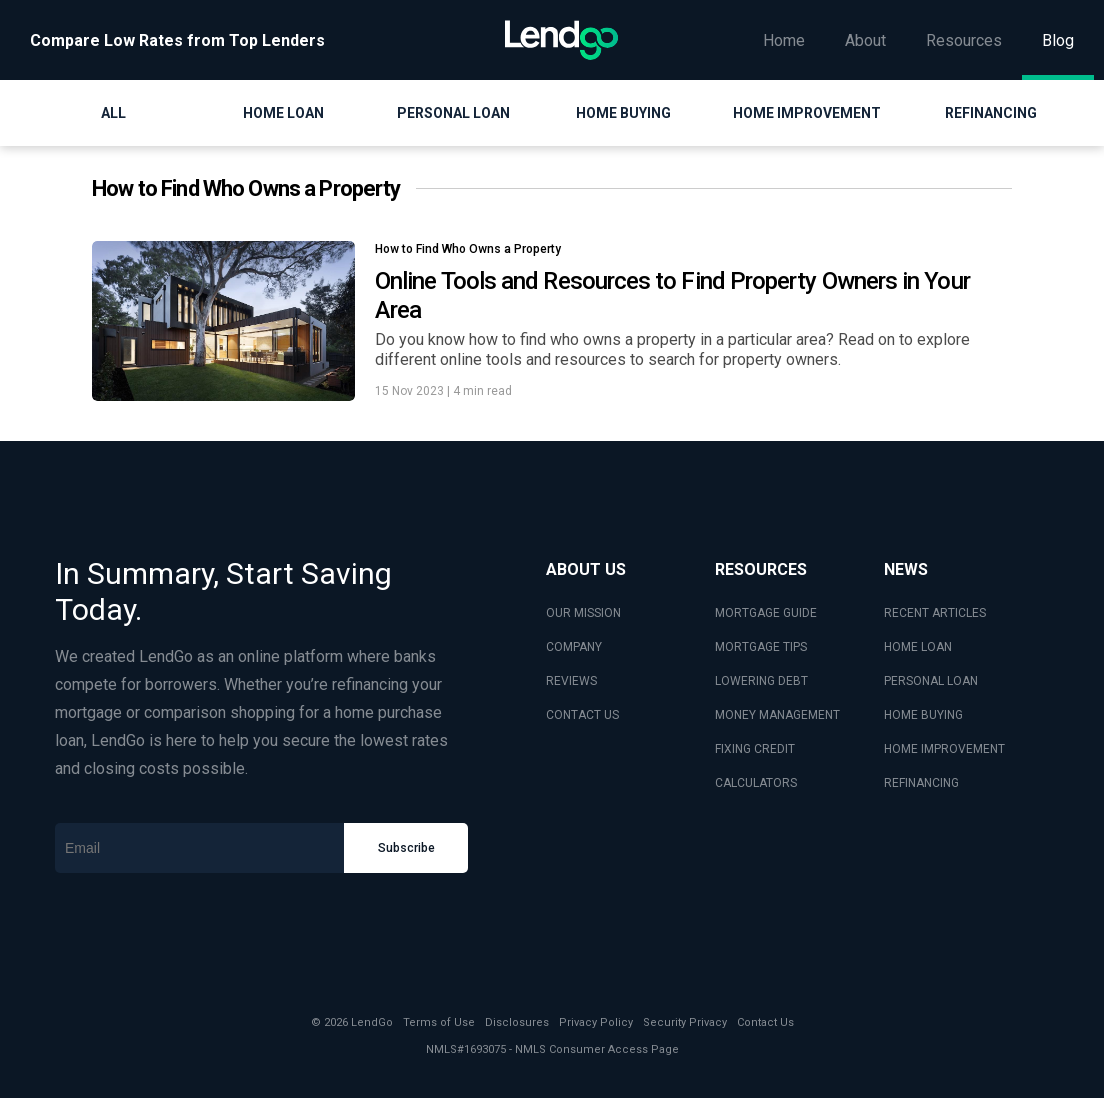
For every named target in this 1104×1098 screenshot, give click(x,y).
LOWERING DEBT (761, 681)
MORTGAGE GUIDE (766, 613)
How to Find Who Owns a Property (468, 249)
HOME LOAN (918, 647)
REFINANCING (921, 783)
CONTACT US (582, 715)
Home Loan (283, 113)
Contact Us (765, 1022)
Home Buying (623, 113)
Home (784, 40)
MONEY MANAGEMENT (777, 715)
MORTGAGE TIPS (761, 647)
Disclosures (517, 1022)
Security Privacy (685, 1022)
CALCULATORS (756, 783)
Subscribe (406, 848)
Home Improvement (807, 113)
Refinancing (991, 113)
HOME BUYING (923, 715)
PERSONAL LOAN (931, 681)
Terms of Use (439, 1022)
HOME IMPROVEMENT (944, 749)
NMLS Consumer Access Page (597, 1049)
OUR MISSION (583, 613)
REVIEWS (571, 681)
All (113, 113)
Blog (1058, 40)
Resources (964, 40)
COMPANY (574, 647)
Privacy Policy (596, 1022)
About (865, 40)
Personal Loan (453, 113)
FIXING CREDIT (755, 749)
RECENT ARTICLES (935, 613)
